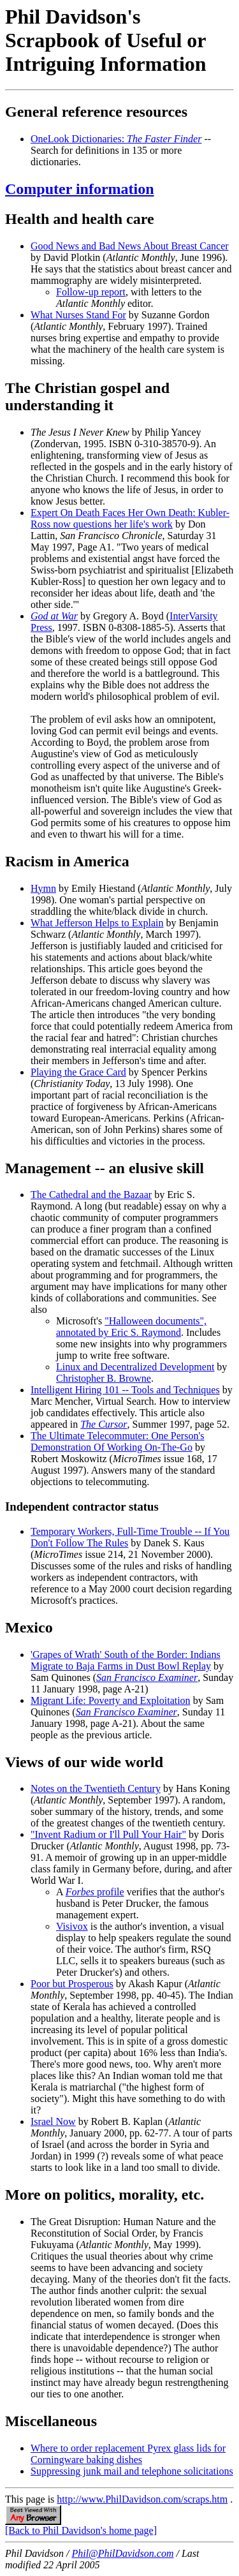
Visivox (72, 1926)
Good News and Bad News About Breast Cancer (130, 246)
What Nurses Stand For (78, 314)
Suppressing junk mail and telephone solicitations (132, 2471)
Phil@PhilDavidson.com (122, 2553)
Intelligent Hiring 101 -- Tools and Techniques (125, 1389)
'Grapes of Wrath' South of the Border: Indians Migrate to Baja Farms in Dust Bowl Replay (126, 1660)
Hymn (43, 888)
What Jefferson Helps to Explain (97, 922)
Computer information (79, 189)
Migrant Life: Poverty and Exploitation (111, 1700)
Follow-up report (91, 291)
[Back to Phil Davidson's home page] (81, 2530)
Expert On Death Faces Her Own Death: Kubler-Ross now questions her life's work (130, 518)
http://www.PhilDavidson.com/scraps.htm (142, 2499)
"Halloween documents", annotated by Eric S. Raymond (131, 1326)
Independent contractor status (82, 1506)
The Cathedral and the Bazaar (91, 1194)
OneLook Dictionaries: (116, 138)
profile (95, 1891)
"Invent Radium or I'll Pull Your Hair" (108, 1834)
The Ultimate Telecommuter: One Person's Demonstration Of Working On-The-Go (118, 1441)
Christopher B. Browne (103, 1378)
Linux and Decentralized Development (135, 1366)
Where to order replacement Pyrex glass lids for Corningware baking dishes (128, 2454)
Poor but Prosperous (72, 1983)
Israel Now (53, 2121)
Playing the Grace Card (78, 1072)
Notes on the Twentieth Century (96, 1788)
